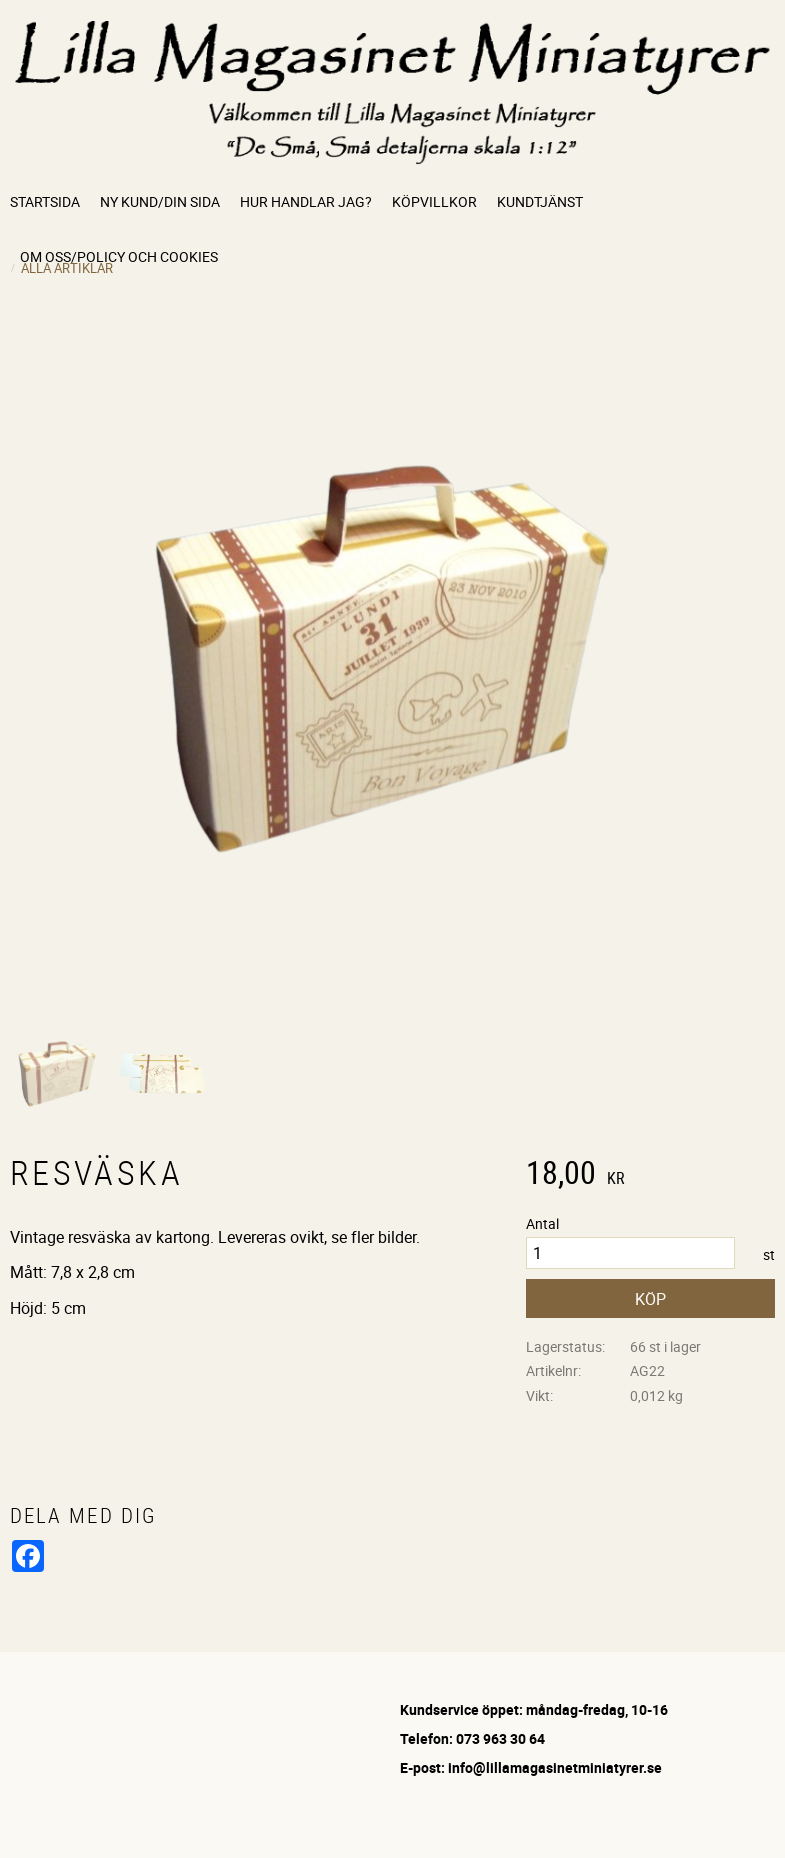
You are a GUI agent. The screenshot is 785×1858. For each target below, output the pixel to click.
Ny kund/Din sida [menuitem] (160, 201)
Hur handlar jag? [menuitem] (306, 201)
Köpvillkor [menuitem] (434, 201)
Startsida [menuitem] (45, 201)
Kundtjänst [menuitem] (540, 201)
